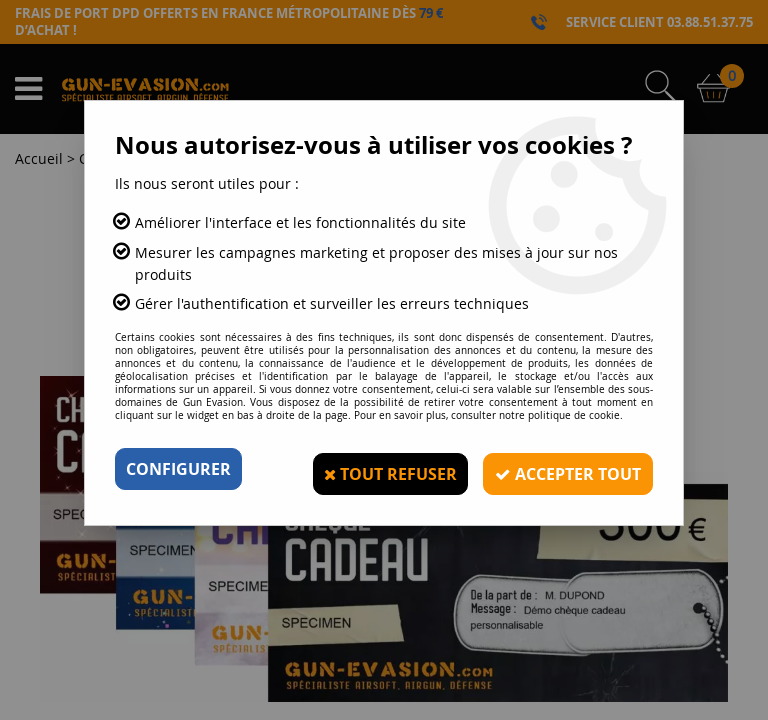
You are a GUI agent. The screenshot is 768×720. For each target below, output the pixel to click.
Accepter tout (564, 469)
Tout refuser (382, 469)
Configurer (178, 469)
